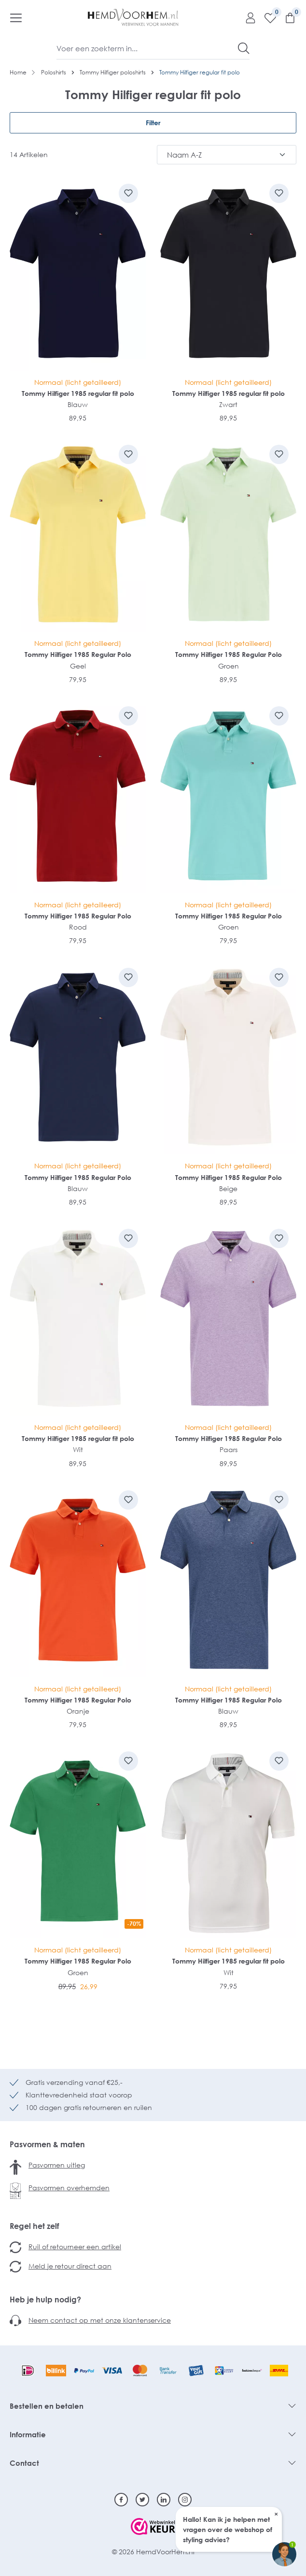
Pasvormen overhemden (69, 2187)
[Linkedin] (163, 2499)
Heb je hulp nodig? (45, 2299)
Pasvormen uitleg (56, 2165)
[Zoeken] (244, 48)
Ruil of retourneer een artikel (74, 2246)
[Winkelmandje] (286, 17)
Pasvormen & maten (47, 2144)
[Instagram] (185, 2499)
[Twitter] (142, 2499)
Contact (24, 2463)
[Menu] (16, 17)
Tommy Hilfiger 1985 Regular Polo (78, 654)
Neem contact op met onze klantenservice (99, 2320)
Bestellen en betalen (46, 2405)
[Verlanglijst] (267, 17)
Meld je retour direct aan (69, 2266)
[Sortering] (226, 154)
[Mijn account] (247, 17)
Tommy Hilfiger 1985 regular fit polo (78, 393)
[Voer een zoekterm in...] (147, 48)
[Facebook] (121, 2499)
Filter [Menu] (153, 122)
